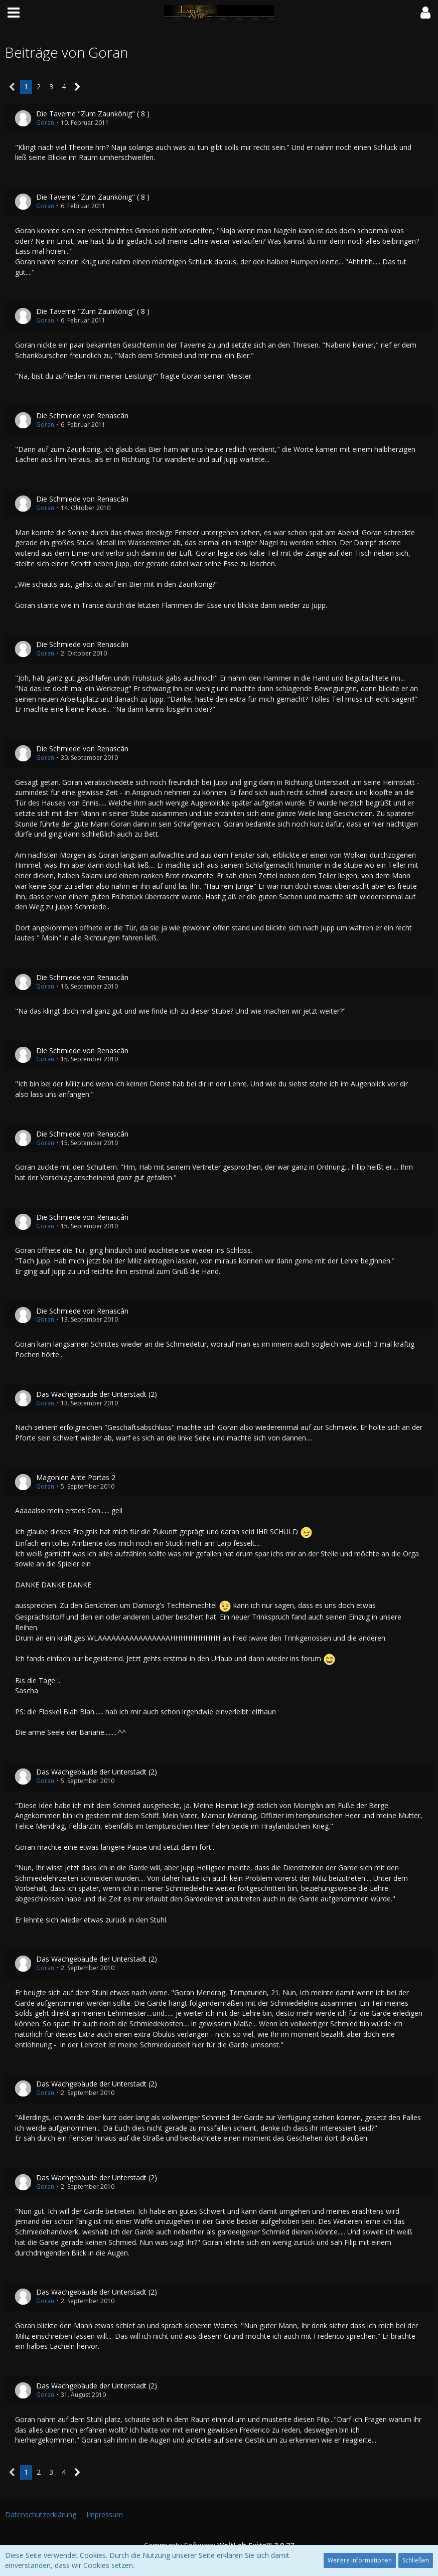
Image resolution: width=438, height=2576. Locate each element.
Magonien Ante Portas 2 (75, 1477)
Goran (45, 122)
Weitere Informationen (360, 2560)
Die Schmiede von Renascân (82, 415)
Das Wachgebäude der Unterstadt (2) (96, 1394)
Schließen (415, 2560)
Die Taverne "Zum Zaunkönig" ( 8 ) (93, 113)
